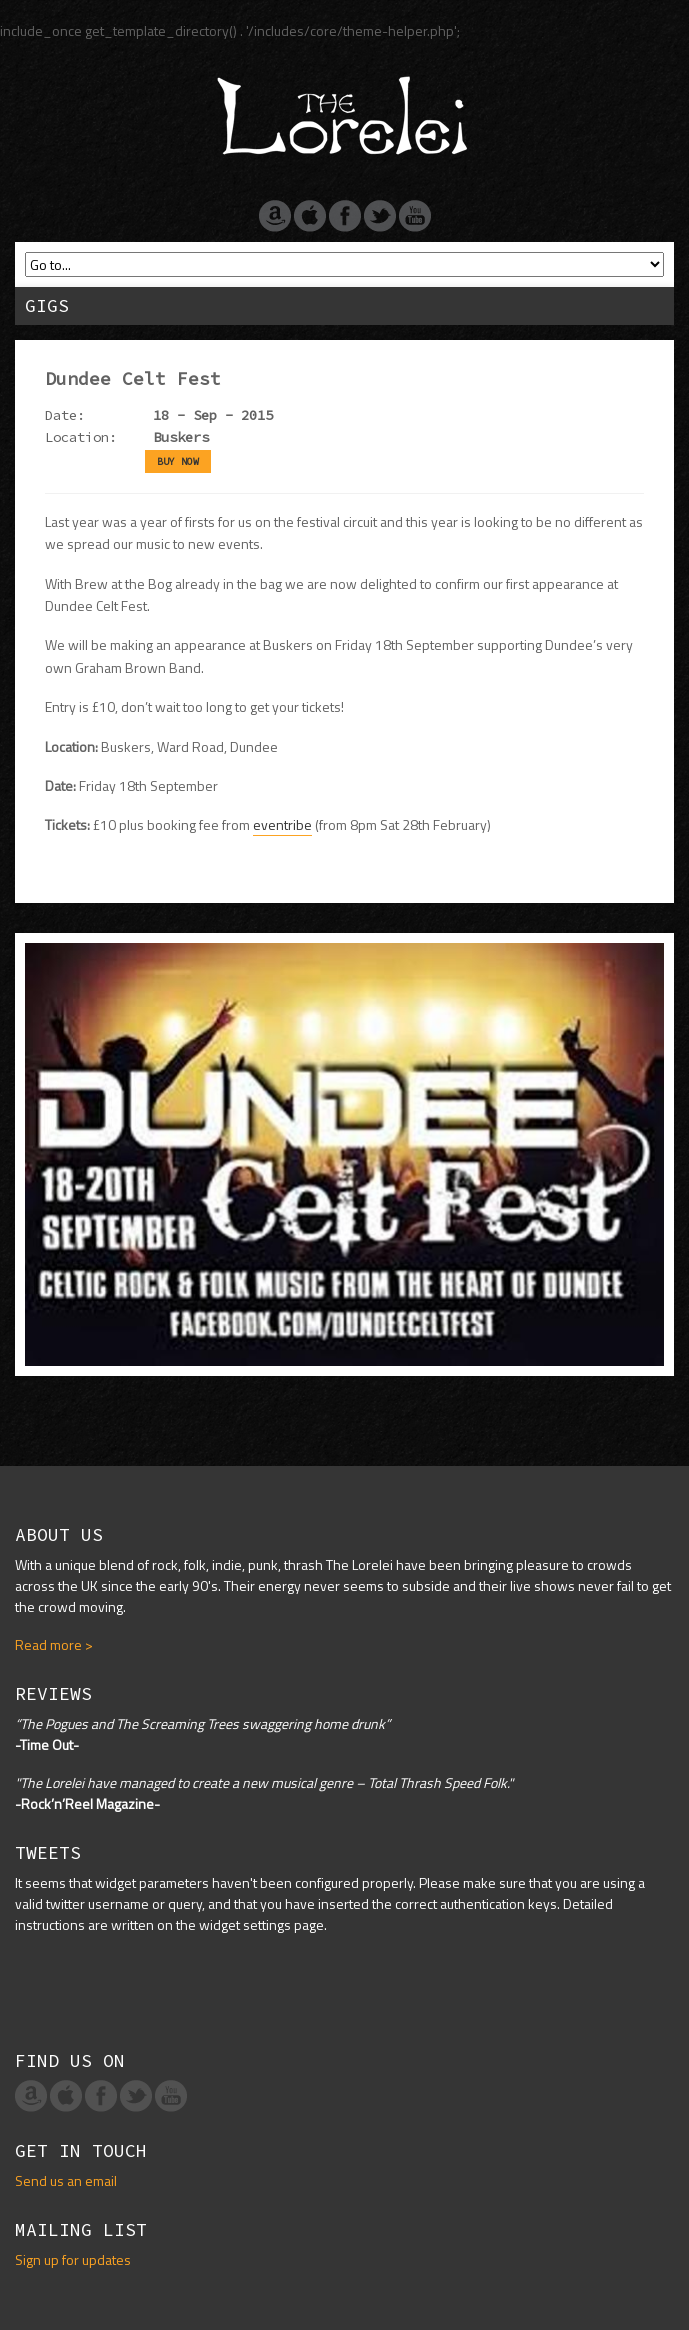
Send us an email (66, 2180)
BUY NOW (178, 461)
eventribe (282, 824)
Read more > (54, 1644)
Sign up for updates (73, 2259)
